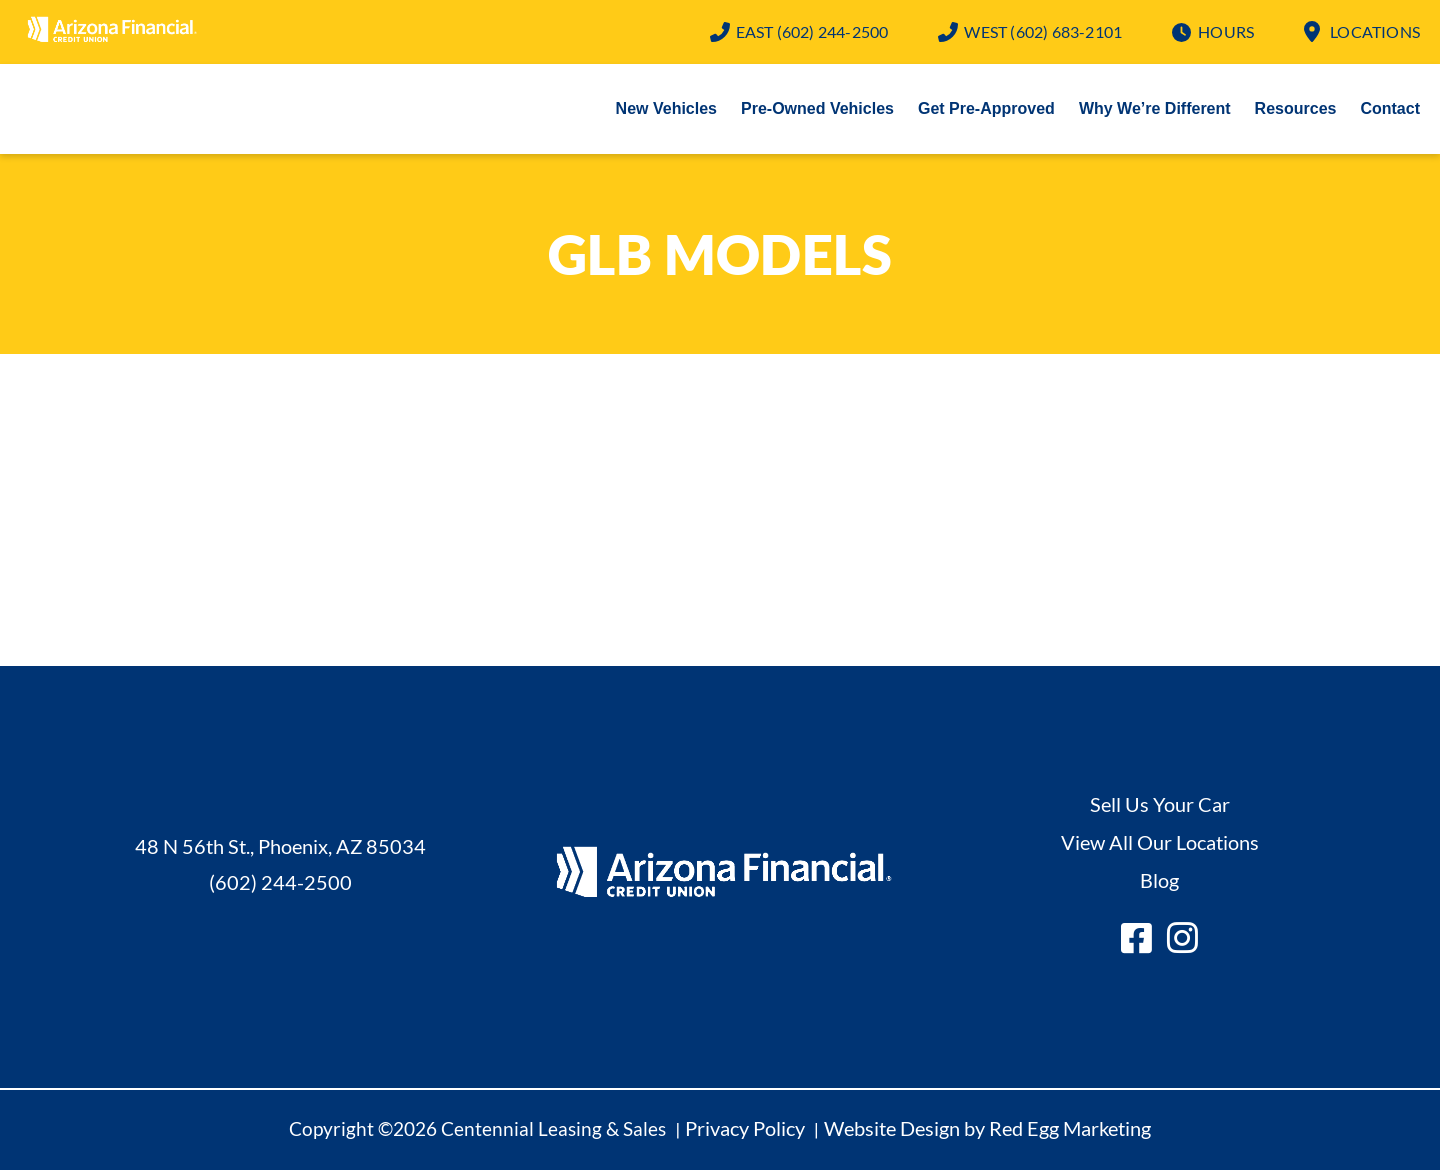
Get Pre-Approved (986, 108)
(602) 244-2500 (812, 31)
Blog (1159, 880)
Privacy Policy (745, 1128)
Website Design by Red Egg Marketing (987, 1128)
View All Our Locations (1160, 842)
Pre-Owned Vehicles (817, 108)
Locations (1375, 31)
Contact (1390, 108)
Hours (1226, 31)
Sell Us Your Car (1160, 804)
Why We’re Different (1155, 108)
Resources (1296, 108)
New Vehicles (666, 108)
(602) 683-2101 (1043, 31)
